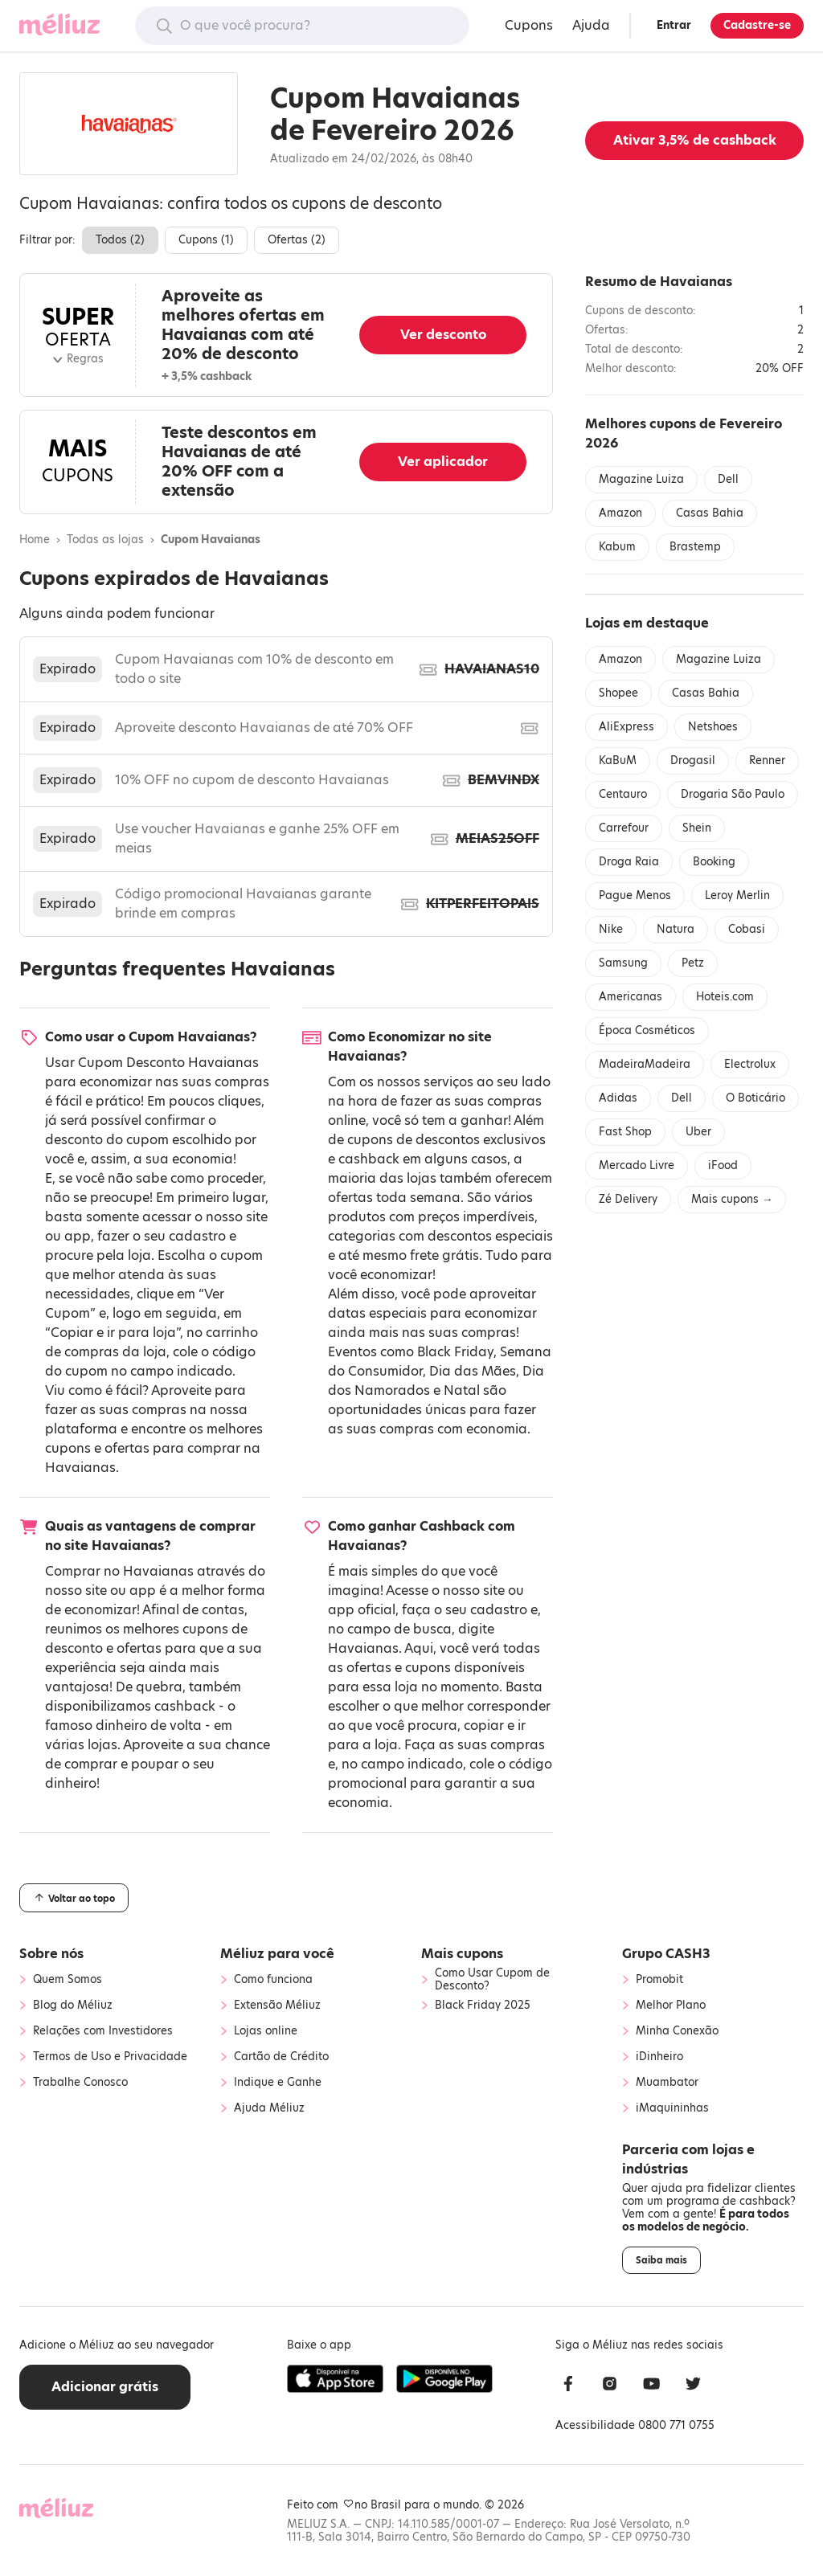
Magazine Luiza (641, 479)
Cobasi (746, 929)
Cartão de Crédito (281, 2057)
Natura (675, 929)
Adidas (618, 1098)
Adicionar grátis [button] (104, 2387)
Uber (698, 1131)
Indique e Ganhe (277, 2082)
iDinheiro (659, 2057)
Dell (728, 479)
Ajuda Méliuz (269, 2108)
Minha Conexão (677, 2031)
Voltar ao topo (74, 1898)
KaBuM (618, 760)
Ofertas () (297, 239)
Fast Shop (625, 1131)
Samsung (623, 963)
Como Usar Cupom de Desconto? (492, 1980)
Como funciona (273, 1979)
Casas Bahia (709, 513)
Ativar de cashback (694, 140)
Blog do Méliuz (73, 2005)
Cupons (529, 25)
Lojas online (265, 2031)
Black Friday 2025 (482, 2005)
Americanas (630, 996)
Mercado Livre (636, 1165)
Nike (611, 929)
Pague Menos (635, 895)
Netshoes (713, 726)
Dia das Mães (472, 1371)
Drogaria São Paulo (732, 794)
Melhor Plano (671, 2005)
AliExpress (626, 726)
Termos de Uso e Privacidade (110, 2057)
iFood (723, 1165)
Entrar (674, 25)
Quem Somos (67, 1979)
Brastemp (695, 546)
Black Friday (455, 1352)
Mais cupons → (731, 1199)
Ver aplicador (443, 461)
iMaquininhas (672, 2108)
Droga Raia (629, 861)
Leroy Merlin (737, 895)
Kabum (617, 546)
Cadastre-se (757, 25)
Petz (693, 963)
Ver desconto (443, 334)
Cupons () (206, 239)
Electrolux (750, 1064)
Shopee (618, 693)
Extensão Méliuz (277, 2005)
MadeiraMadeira (644, 1064)
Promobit (659, 1979)
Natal (462, 1390)
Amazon (620, 513)
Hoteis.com (725, 996)
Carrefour (624, 828)
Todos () (120, 239)
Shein (696, 828)
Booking (714, 861)
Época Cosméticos (647, 1030)
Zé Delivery (628, 1199)
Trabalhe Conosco (80, 2082)
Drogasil (692, 760)
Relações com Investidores (103, 2031)
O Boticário (755, 1098)
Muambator (667, 2082)
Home (34, 540)
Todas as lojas (105, 540)
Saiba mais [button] (661, 2260)
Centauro (623, 794)
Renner (767, 760)
